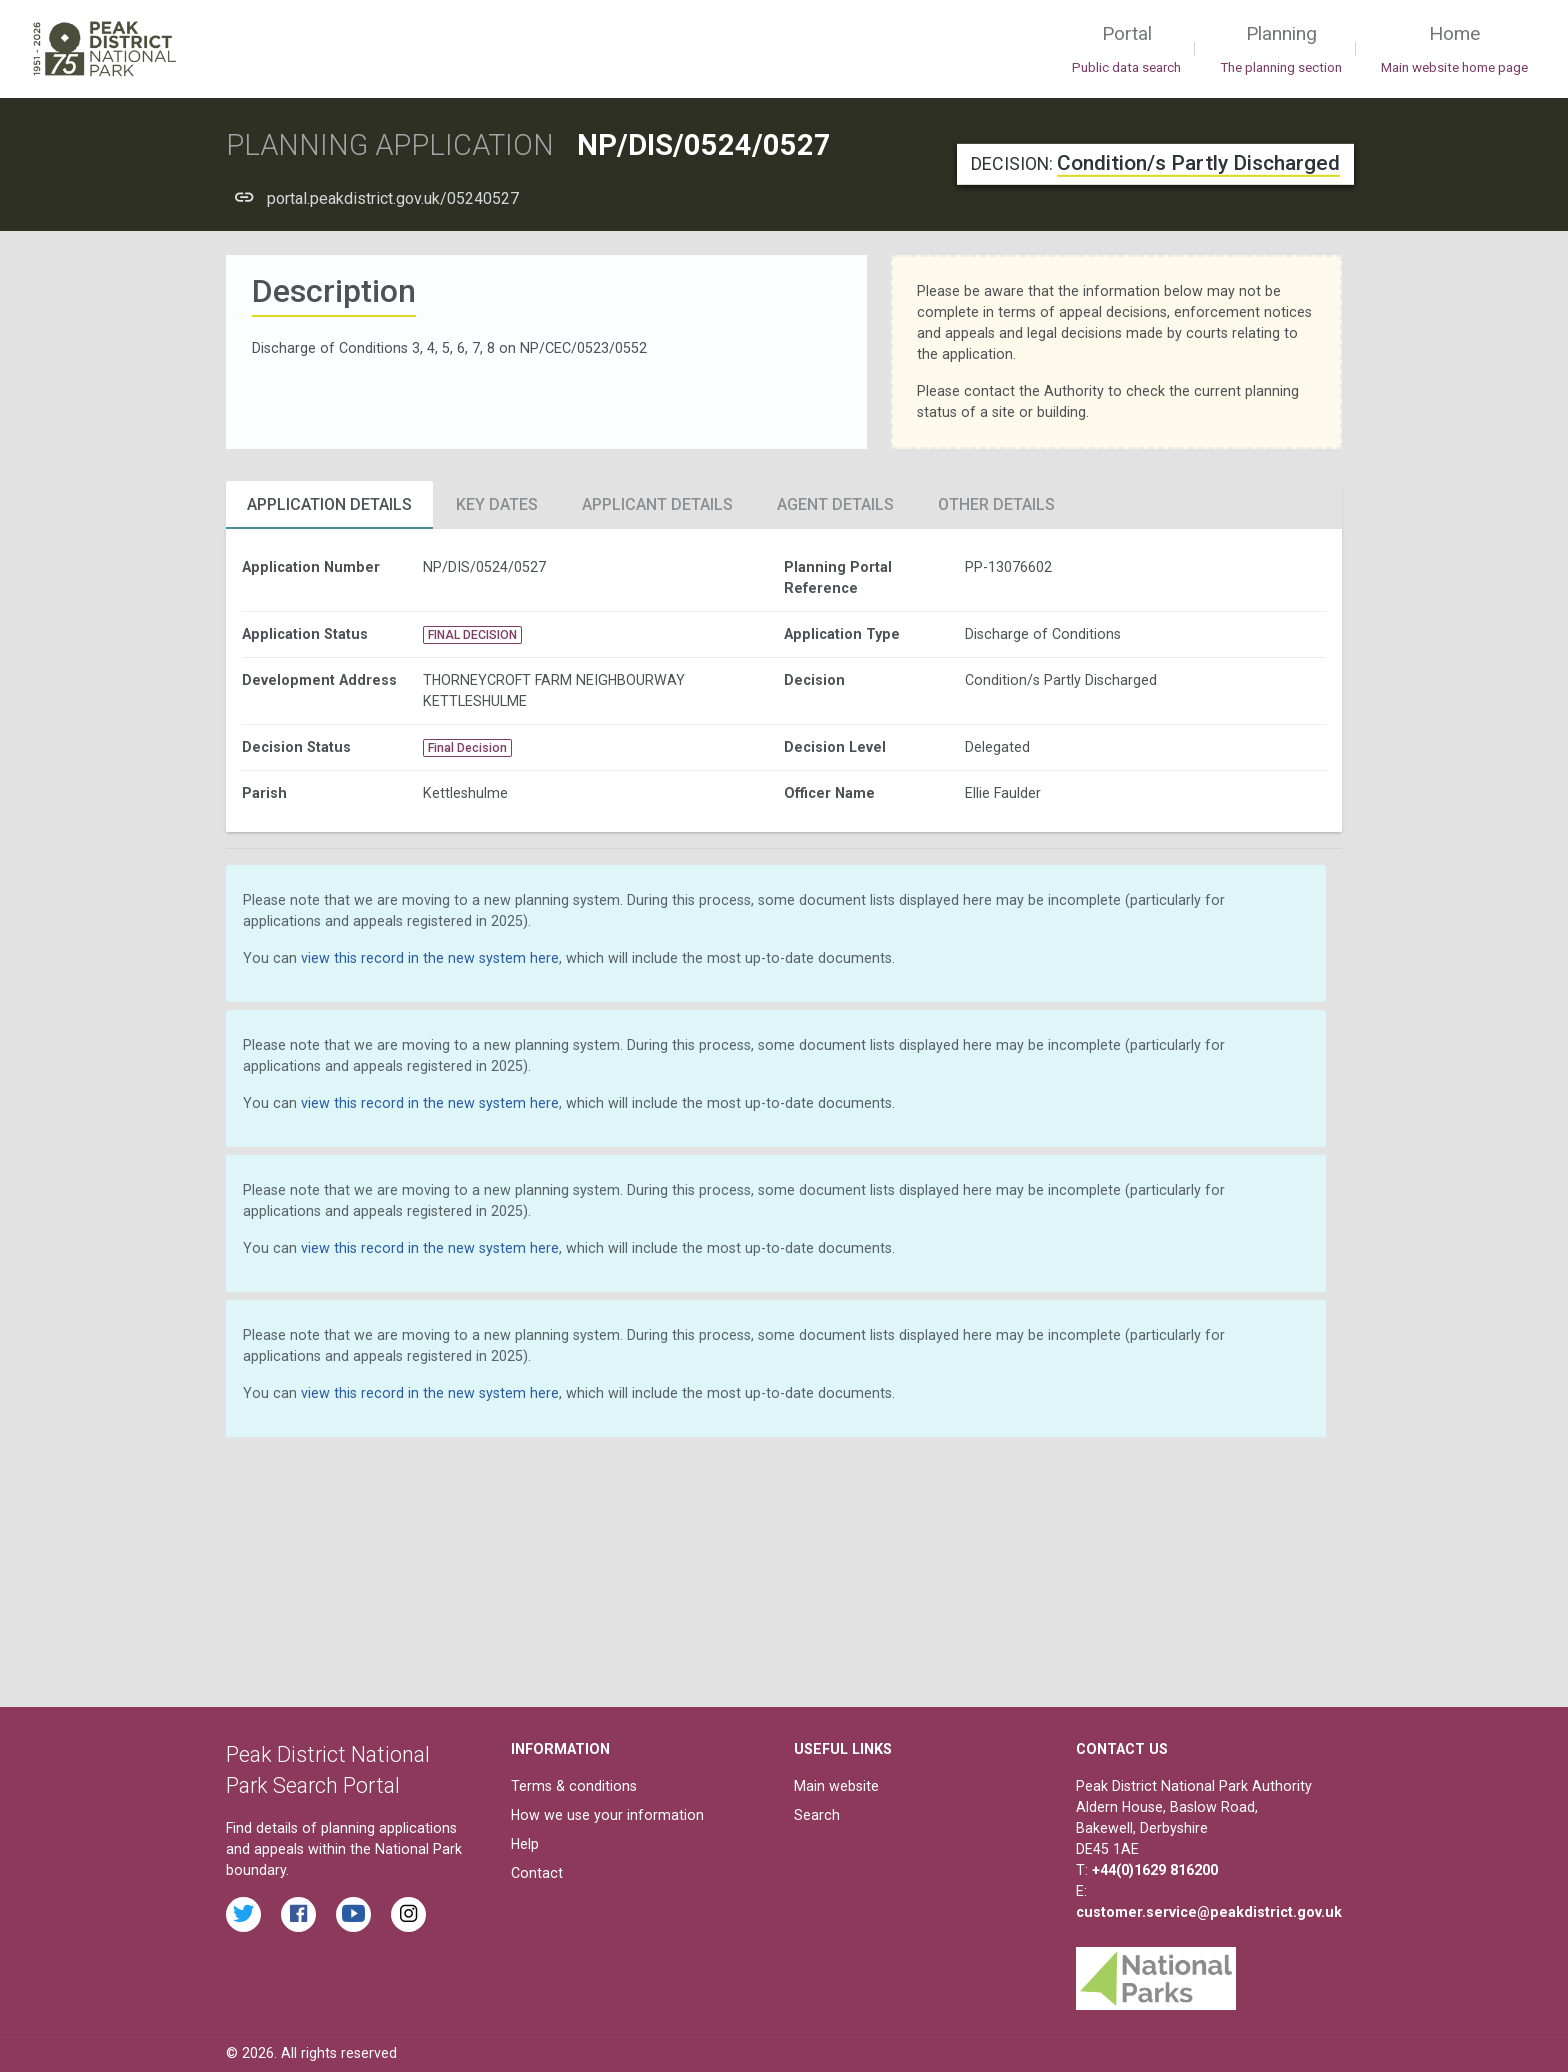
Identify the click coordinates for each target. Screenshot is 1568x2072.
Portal (1126, 50)
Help (525, 1844)
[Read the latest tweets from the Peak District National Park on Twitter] (243, 1914)
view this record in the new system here (430, 958)
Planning (1281, 50)
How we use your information (607, 1815)
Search (817, 1815)
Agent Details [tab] (835, 504)
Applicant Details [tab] (657, 504)
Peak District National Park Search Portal (328, 1770)
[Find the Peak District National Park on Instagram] (408, 1914)
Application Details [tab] (329, 504)
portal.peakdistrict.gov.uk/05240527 (393, 198)
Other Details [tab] (996, 504)
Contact (537, 1873)
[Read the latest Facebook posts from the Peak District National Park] (298, 1914)
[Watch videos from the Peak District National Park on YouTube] (353, 1914)
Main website (836, 1786)
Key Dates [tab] (497, 504)
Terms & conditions (574, 1786)
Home (1454, 50)
